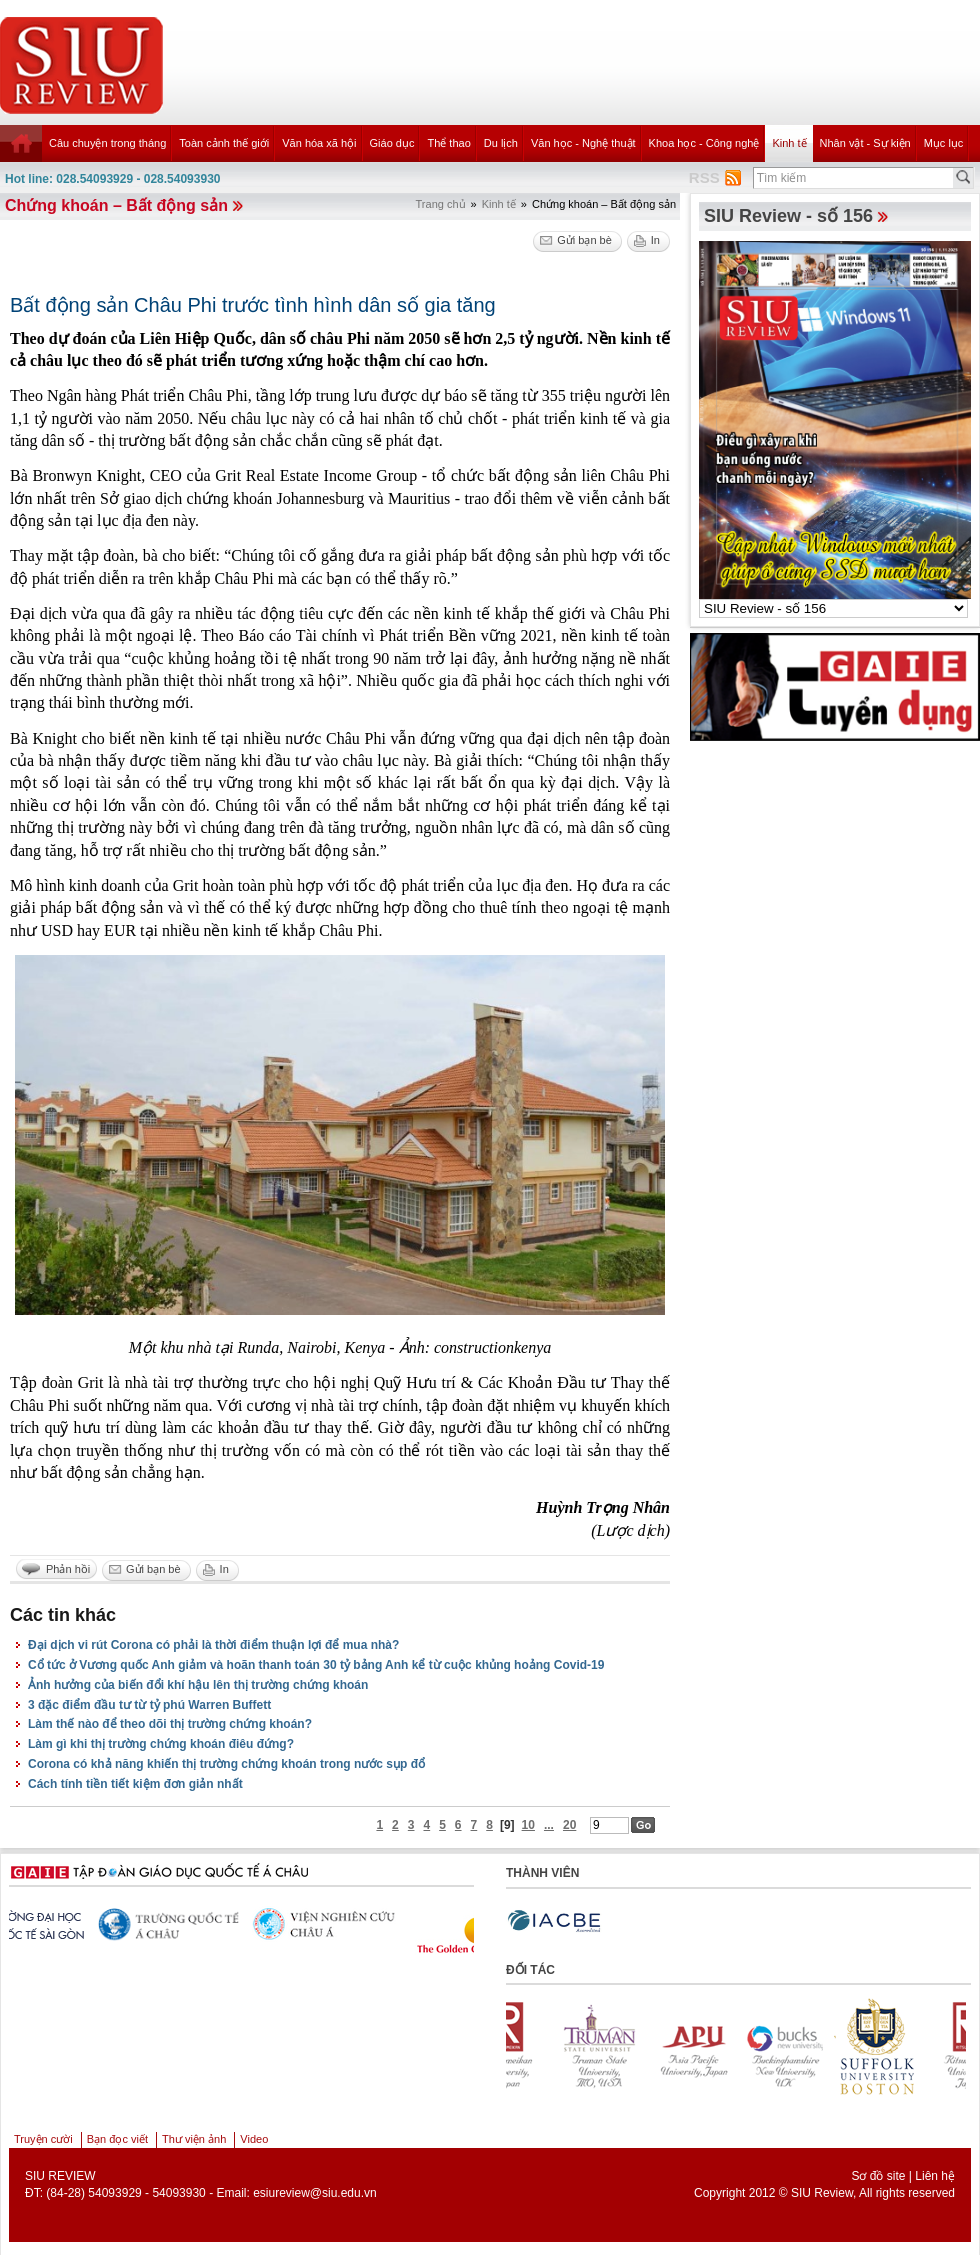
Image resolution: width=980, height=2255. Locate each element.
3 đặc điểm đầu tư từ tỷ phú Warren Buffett (149, 1705)
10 (528, 1825)
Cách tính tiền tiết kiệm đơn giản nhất (135, 1784)
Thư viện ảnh (194, 2139)
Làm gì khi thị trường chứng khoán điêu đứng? (161, 1744)
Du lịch (501, 143)
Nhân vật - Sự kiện (865, 143)
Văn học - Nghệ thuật (583, 143)
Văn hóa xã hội (319, 143)
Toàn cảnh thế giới (224, 143)
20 (569, 1825)
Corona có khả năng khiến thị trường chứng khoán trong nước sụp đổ (226, 1764)
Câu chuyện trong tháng (107, 143)
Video (254, 2139)
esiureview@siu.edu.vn (315, 2193)
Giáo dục (392, 143)
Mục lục (944, 143)
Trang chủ (441, 204)
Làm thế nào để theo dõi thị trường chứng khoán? (170, 1724)
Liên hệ (935, 2176)
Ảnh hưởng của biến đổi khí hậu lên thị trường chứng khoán (198, 1685)
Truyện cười (43, 2139)
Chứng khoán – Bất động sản (116, 205)
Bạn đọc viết (117, 2139)
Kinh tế (789, 143)
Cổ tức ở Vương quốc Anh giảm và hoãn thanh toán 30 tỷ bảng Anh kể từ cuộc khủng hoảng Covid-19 (316, 1665)
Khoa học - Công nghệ (704, 143)
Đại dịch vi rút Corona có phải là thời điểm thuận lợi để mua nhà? (213, 1645)
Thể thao (448, 143)
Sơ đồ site (878, 2176)
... (549, 1825)
